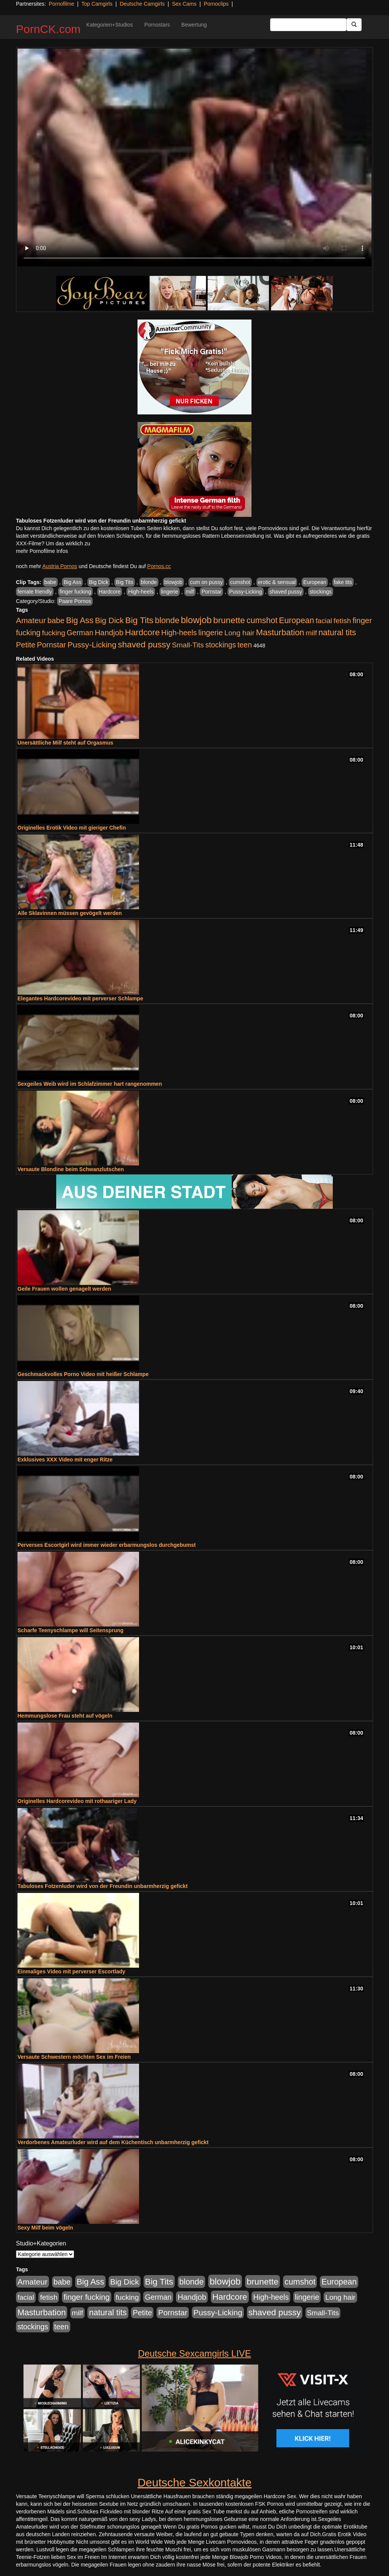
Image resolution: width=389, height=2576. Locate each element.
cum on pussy (206, 582)
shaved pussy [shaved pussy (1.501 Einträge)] (144, 644)
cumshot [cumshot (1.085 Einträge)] (262, 620)
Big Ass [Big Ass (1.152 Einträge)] (79, 620)
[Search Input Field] (308, 24)
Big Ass (72, 582)
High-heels (140, 592)
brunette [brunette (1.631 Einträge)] (229, 620)
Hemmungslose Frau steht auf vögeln (64, 1716)
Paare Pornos (75, 601)
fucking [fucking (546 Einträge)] (53, 633)
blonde (149, 582)
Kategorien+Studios (109, 25)
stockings (321, 592)
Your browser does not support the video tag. (194, 157)
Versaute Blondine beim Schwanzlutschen (70, 1169)
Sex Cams (184, 4)
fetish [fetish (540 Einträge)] (342, 621)
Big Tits (124, 582)
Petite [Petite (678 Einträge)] (25, 645)
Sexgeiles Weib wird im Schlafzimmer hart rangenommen (89, 1084)
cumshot (240, 582)
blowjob (173, 582)
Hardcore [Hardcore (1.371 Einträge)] (142, 632)
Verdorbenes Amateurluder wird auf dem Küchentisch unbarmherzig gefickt (113, 2142)
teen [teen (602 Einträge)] (244, 645)
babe (50, 582)
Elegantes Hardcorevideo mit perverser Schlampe (80, 998)
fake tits (343, 582)
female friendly (34, 592)
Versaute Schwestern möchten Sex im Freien (74, 2057)
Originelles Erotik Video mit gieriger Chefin (71, 828)
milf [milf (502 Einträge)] (311, 633)
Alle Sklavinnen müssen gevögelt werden (69, 913)
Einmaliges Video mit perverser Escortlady (71, 1971)
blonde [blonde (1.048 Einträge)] (167, 620)
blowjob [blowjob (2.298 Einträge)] (196, 620)
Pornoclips (216, 4)
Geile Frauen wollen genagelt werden (64, 1289)
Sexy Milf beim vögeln (45, 2228)
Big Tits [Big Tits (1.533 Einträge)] (139, 620)
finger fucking (75, 592)
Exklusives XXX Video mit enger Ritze (64, 1459)
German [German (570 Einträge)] (80, 632)
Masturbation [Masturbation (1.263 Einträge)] (280, 632)
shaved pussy (285, 592)
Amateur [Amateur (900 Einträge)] (31, 620)
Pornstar (211, 592)
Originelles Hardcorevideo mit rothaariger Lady (77, 1801)
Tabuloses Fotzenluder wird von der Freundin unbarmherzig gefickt (102, 1886)
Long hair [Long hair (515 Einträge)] (239, 633)
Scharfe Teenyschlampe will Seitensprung (70, 1630)
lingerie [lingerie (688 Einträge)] (210, 632)
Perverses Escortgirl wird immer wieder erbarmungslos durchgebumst (106, 1545)
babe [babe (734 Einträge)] (56, 620)
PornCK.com (48, 29)
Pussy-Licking (245, 592)
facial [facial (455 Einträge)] (324, 621)
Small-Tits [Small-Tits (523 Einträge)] (188, 645)
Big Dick (98, 582)
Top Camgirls (96, 4)
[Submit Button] (354, 24)
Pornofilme (61, 4)
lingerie (169, 592)
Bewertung (194, 25)
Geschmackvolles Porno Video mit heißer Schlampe (83, 1374)
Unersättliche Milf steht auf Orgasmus (65, 743)
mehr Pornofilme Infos (42, 551)
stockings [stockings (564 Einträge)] (221, 645)
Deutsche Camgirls (142, 4)
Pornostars (157, 25)
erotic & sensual (277, 582)
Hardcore (110, 592)
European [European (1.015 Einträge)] (296, 620)
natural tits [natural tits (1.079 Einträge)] (337, 632)
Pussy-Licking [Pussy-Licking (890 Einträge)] (92, 644)
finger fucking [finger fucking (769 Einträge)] (86, 2297)
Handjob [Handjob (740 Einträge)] (109, 632)
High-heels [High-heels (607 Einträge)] (179, 632)
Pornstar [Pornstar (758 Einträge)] (51, 645)
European (314, 582)
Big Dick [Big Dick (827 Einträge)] (109, 620)
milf (190, 592)
